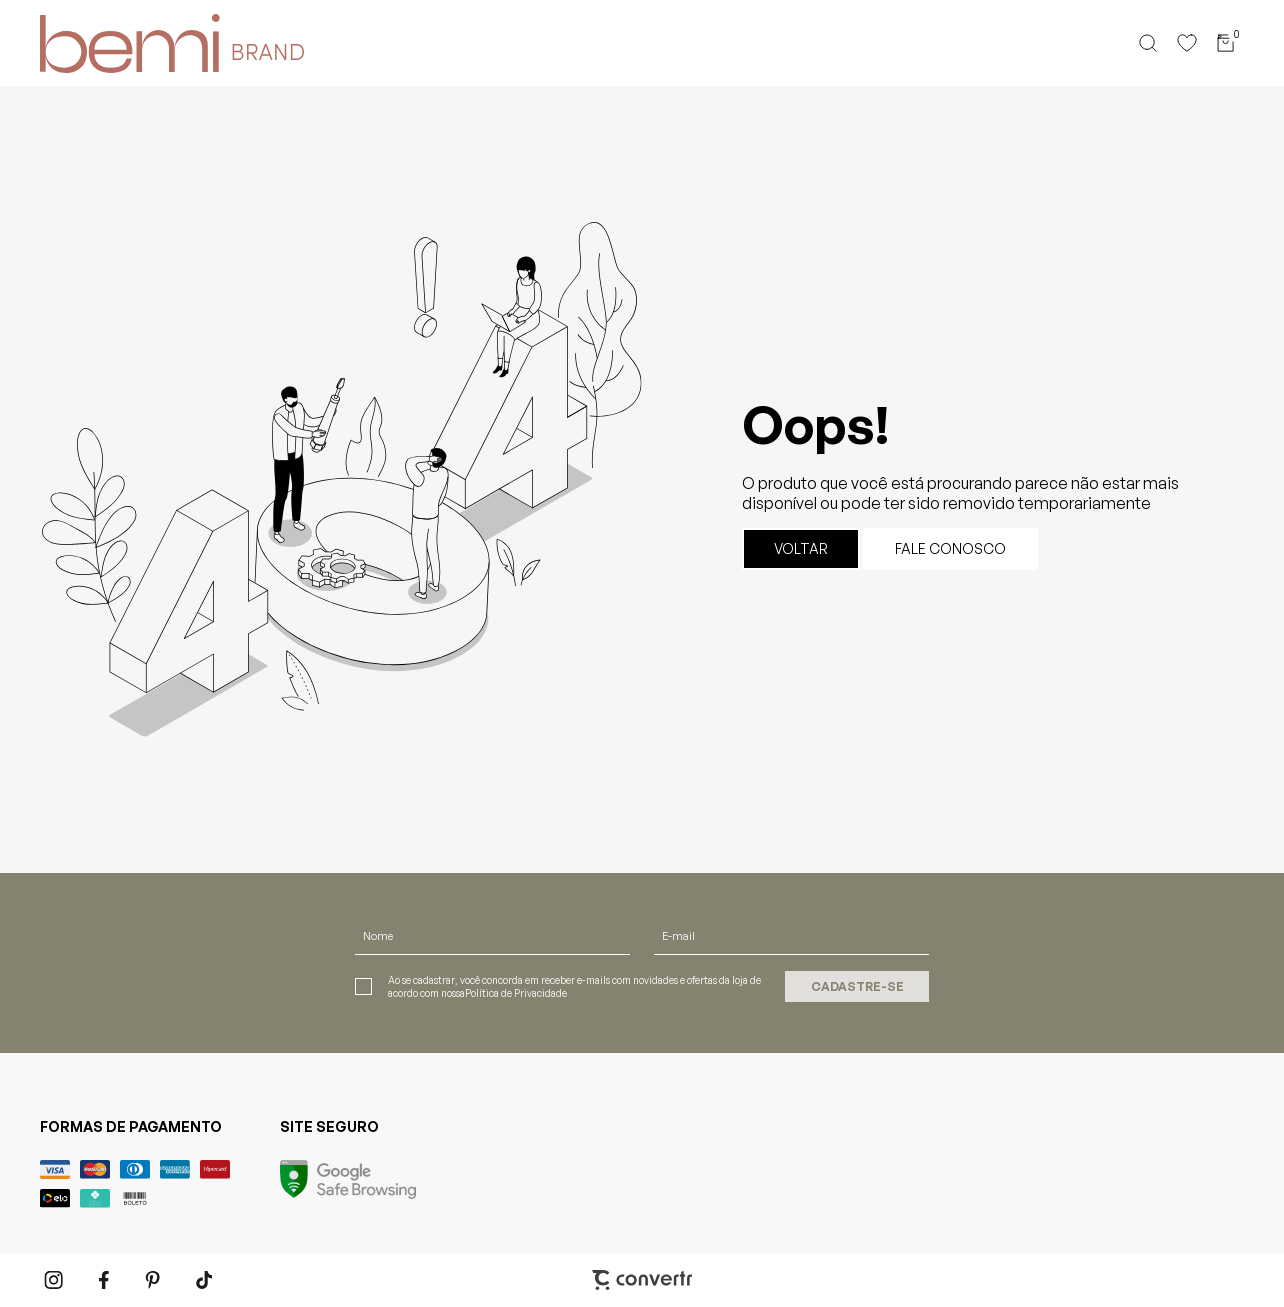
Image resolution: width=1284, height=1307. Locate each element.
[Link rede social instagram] (55, 1280)
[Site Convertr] (642, 1280)
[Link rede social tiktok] (205, 1280)
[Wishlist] (1187, 43)
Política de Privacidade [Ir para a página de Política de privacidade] (516, 993)
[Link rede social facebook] (105, 1280)
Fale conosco (950, 548)
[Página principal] (116, 43)
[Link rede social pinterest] (155, 1280)
